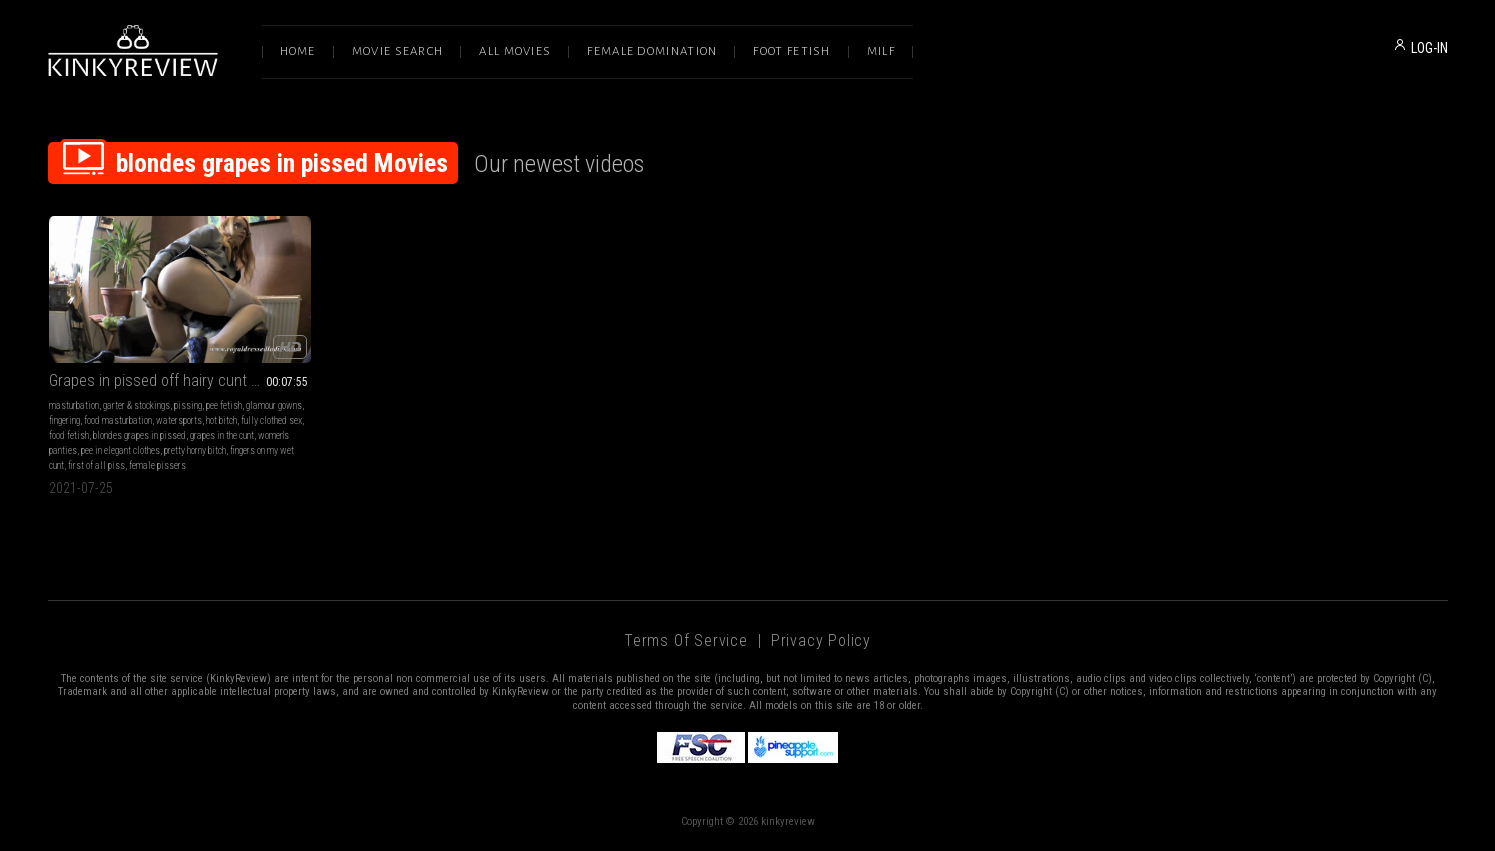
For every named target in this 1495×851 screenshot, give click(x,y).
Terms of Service (686, 640)
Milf (881, 51)
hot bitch (221, 420)
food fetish (69, 435)
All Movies (515, 51)
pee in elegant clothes (120, 450)
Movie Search (398, 51)
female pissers (157, 465)
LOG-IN (1429, 48)
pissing (188, 405)
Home (298, 51)
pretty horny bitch (195, 450)
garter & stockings (136, 405)
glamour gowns (274, 405)
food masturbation (118, 420)
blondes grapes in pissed (139, 435)
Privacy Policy (821, 640)
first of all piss (96, 465)
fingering (64, 420)
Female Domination (652, 51)
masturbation (74, 405)
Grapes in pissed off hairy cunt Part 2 (169, 380)
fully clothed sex (271, 420)
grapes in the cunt (222, 435)
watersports (179, 420)
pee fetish (224, 405)
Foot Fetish (791, 51)
